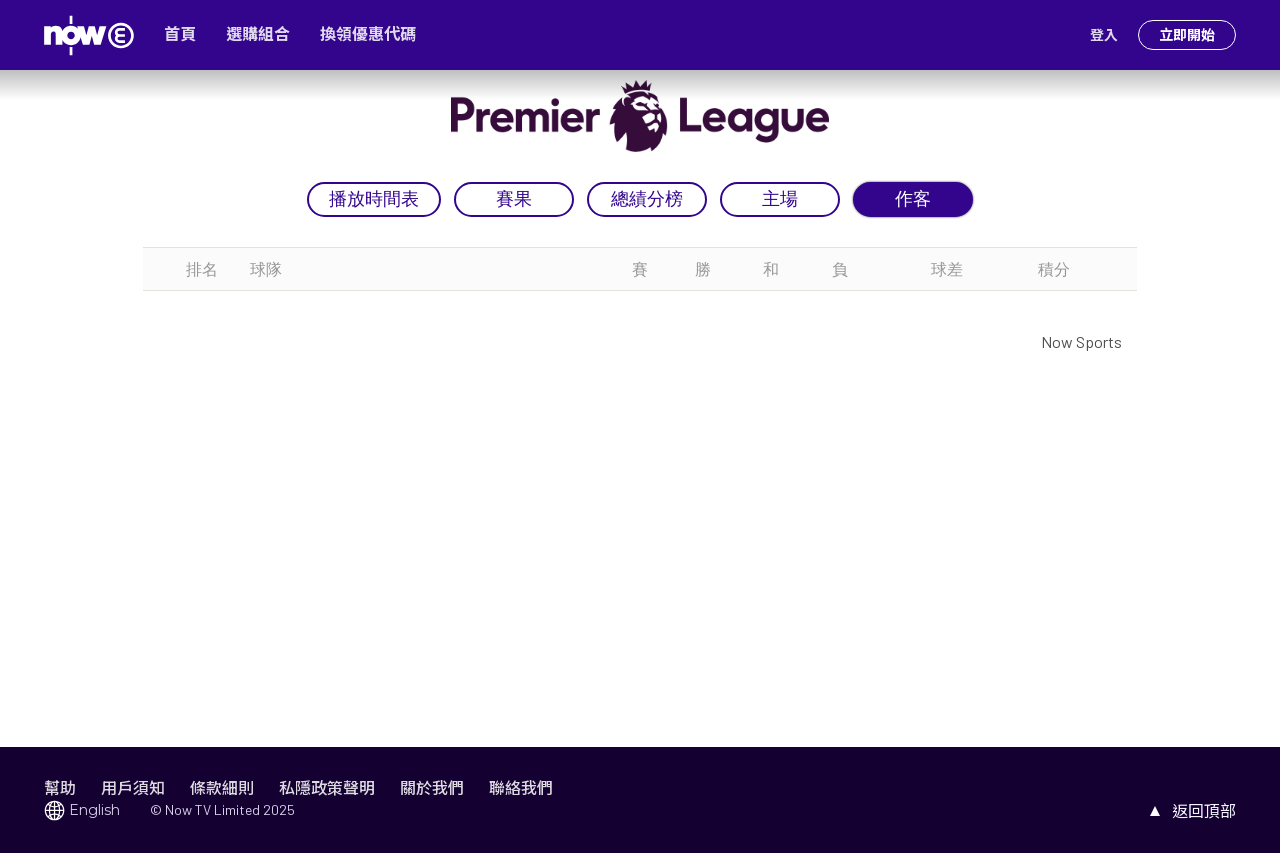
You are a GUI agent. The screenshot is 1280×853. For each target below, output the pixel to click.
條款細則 (222, 787)
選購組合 (258, 34)
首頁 (180, 34)
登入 (1104, 35)
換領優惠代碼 (368, 34)
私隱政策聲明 (327, 787)
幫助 (60, 787)
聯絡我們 (521, 787)
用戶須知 (133, 787)
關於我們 (432, 787)
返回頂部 (1204, 810)
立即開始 (1187, 35)
